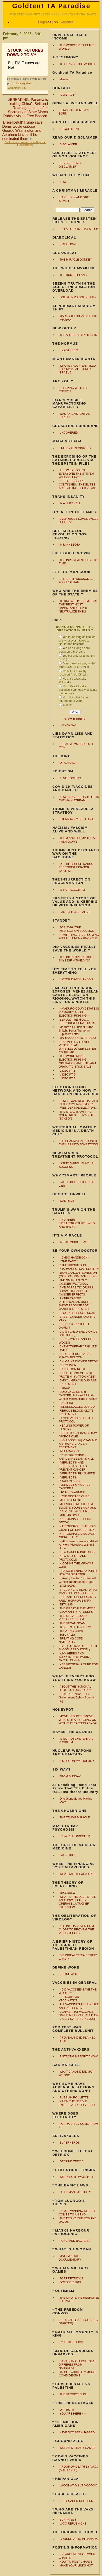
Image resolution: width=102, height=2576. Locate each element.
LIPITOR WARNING (72, 1492)
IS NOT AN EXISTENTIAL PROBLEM (76, 1740)
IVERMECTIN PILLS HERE (77, 1473)
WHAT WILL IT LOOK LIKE (77, 1874)
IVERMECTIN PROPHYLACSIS (70, 1479)
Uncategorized (23, 83)
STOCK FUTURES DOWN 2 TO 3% (25, 52)
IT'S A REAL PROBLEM (75, 1836)
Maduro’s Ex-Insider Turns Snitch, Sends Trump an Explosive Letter (76, 1030)
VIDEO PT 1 (67, 1070)
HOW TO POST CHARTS (76, 2561)
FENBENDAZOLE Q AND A (77, 1406)
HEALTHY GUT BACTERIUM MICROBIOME (78, 1434)
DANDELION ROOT (73, 1369)
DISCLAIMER (68, 144)
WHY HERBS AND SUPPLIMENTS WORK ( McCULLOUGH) (75, 1657)
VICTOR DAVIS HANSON (76, 979)
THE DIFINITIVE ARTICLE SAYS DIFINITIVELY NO (76, 958)
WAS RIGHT (68, 1201)
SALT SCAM (68, 1585)
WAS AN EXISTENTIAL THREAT (74, 415)
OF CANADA (68, 762)
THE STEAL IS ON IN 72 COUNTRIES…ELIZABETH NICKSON (77, 1115)
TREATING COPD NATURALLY (71, 1632)
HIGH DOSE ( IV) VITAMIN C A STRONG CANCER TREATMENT (78, 1444)
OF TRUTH (67, 2409)
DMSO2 (65, 1388)
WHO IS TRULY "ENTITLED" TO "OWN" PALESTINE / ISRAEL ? (78, 369)
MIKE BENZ (67, 1892)
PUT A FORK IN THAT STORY (79, 229)
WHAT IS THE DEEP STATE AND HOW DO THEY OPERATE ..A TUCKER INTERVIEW (77, 1902)
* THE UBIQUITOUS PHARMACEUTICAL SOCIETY (79, 1267)
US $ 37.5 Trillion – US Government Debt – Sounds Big (77, 1697)
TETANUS (66, 1604)
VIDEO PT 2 (67, 1074)
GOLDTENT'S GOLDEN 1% (78, 297)
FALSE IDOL (68, 1855)
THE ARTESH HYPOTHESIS (78, 335)
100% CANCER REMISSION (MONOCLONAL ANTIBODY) (78, 1274)
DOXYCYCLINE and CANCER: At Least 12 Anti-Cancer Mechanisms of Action (78, 1395)
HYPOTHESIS (69, 350)
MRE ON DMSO (70, 1515)
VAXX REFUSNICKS (73, 2523)
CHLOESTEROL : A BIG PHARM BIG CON (75, 1355)
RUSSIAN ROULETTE (74, 2097)
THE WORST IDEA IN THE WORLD (77, 47)
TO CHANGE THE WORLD (77, 64)
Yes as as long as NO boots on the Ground (74, 649)
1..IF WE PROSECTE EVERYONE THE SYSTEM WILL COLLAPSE (76, 473)
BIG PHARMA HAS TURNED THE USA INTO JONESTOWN (78, 1142)
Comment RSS (17, 88)
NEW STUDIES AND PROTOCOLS (72, 1557)
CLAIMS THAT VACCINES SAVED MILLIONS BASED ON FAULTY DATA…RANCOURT (78, 2015)
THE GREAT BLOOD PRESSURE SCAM (73, 1617)
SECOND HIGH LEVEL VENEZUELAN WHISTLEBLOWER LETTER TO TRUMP (77, 1047)
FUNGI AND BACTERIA (75, 2240)
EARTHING (67, 1403)
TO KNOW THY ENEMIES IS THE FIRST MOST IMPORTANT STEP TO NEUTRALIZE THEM (78, 606)
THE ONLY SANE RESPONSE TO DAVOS (79, 2299)
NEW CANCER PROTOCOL (78, 1552)
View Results (75, 718)
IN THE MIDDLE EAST (74, 1242)
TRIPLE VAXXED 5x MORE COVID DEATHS (77, 2373)
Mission (64, 79)
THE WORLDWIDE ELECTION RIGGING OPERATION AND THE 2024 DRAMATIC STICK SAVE (77, 1061)
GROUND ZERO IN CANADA (79, 2539)
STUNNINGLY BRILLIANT (76, 819)
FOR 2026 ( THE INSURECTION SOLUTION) (77, 929)
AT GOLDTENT (69, 129)
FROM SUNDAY (70, 1776)
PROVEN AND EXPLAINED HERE (77, 2039)
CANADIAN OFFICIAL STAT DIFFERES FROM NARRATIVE (77, 2364)
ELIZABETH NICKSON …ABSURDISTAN (76, 580)
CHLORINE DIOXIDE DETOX (79, 1361)
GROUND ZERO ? (72, 2161)
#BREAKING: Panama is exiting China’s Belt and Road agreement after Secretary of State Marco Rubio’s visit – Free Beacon (25, 108)
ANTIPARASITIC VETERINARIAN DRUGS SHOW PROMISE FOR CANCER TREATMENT (75, 1303)
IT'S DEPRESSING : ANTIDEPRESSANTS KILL (76, 1457)
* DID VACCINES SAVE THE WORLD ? (78, 1991)
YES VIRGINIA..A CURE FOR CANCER (78, 1666)
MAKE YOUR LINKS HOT (76, 2565)
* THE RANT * (69, 1261)
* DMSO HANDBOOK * (74, 1257)
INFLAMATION (69, 1451)
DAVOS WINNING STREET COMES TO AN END (77, 2212)
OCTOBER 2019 (70, 2282)
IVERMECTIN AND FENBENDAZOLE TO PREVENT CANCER (73, 1466)
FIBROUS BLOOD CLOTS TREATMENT (76, 1412)
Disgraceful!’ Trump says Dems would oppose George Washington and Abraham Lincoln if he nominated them (22, 130)
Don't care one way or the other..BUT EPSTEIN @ (77, 665)
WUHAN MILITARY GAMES (77, 2447)
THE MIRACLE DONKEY (76, 259)
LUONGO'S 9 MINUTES (75, 448)
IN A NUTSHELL (70, 503)
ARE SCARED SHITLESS (76, 2501)
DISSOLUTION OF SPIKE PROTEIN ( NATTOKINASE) (77, 1374)
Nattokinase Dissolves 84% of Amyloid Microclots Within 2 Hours (78, 1544)
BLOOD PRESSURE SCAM (77, 1313)
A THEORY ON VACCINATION (69, 1998)
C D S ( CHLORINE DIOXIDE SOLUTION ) (78, 1333)
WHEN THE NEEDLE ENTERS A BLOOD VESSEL (77, 2103)
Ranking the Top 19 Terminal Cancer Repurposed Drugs (77, 1579)
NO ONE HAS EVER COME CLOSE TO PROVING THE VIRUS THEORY (77, 1929)
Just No (67, 705)
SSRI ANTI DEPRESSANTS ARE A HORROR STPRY (77, 1598)
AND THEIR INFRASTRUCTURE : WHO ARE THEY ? (77, 1223)
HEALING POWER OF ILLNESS (74, 1427)
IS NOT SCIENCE (71, 778)
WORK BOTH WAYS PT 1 (76, 2176)
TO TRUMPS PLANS (73, 275)
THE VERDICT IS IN (73, 2394)
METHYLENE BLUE (73, 1500)
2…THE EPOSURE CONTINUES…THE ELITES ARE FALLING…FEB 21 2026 (78, 484)
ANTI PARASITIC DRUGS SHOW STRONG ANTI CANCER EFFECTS (76, 1291)
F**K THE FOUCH (71, 2342)
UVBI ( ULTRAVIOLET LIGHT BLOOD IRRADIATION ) (78, 1647)
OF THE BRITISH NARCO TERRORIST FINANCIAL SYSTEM (76, 867)
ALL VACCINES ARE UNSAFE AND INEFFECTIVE (79, 2006)
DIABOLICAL (68, 244)
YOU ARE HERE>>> (73, 2413)
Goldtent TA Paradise (51, 6)
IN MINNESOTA (70, 544)
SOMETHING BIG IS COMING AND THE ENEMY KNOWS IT (79, 936)
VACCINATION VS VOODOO (78, 2485)
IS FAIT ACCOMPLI (72, 889)
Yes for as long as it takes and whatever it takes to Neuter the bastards (77, 640)
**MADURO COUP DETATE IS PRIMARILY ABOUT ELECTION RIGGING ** (79, 1012)
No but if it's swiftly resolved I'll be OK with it (74, 672)
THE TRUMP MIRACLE (75, 1817)
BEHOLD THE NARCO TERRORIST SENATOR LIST (78, 1021)
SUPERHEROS (70, 2142)
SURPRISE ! (68, 2519)
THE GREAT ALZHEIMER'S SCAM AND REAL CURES (77, 1610)
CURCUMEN (68, 1365)
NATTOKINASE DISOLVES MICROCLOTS (77, 1535)
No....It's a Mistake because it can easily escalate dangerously (78, 690)
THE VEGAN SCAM (72, 1623)
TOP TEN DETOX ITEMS (76, 1627)
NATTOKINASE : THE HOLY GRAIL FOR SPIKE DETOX (77, 1528)
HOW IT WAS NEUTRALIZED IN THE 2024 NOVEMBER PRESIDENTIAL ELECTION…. (79, 1104)
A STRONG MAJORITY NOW (79, 2056)
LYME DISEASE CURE (75, 1496)
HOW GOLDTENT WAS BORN (74, 111)
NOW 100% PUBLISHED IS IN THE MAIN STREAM (79, 798)
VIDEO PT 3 (67, 1078)
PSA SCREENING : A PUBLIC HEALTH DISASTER (78, 1572)
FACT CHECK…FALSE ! (75, 912)
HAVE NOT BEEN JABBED (77, 2432)
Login (42, 22)
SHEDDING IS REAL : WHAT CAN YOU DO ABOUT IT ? (78, 1591)
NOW (63, 182)
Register (66, 22)
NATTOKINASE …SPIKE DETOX (75, 1520)
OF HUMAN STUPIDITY (75, 2192)
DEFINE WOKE (70, 1974)
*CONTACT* (68, 94)
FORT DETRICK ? (71, 2278)
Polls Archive (68, 725)
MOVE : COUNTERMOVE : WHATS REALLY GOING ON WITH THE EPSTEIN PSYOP (78, 1720)
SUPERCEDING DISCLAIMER (70, 164)
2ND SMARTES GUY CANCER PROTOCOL (73, 1281)
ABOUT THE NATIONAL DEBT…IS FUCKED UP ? (75, 1688)
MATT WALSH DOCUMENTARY (70, 2257)
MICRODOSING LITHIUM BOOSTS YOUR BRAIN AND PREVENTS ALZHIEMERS (77, 1507)
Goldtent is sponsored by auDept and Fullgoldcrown (25, 143)
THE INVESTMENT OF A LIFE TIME (79, 561)
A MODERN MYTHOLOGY (77, 1761)
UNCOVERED (69, 432)
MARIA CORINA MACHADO (78, 1037)
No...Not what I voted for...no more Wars (74, 699)
